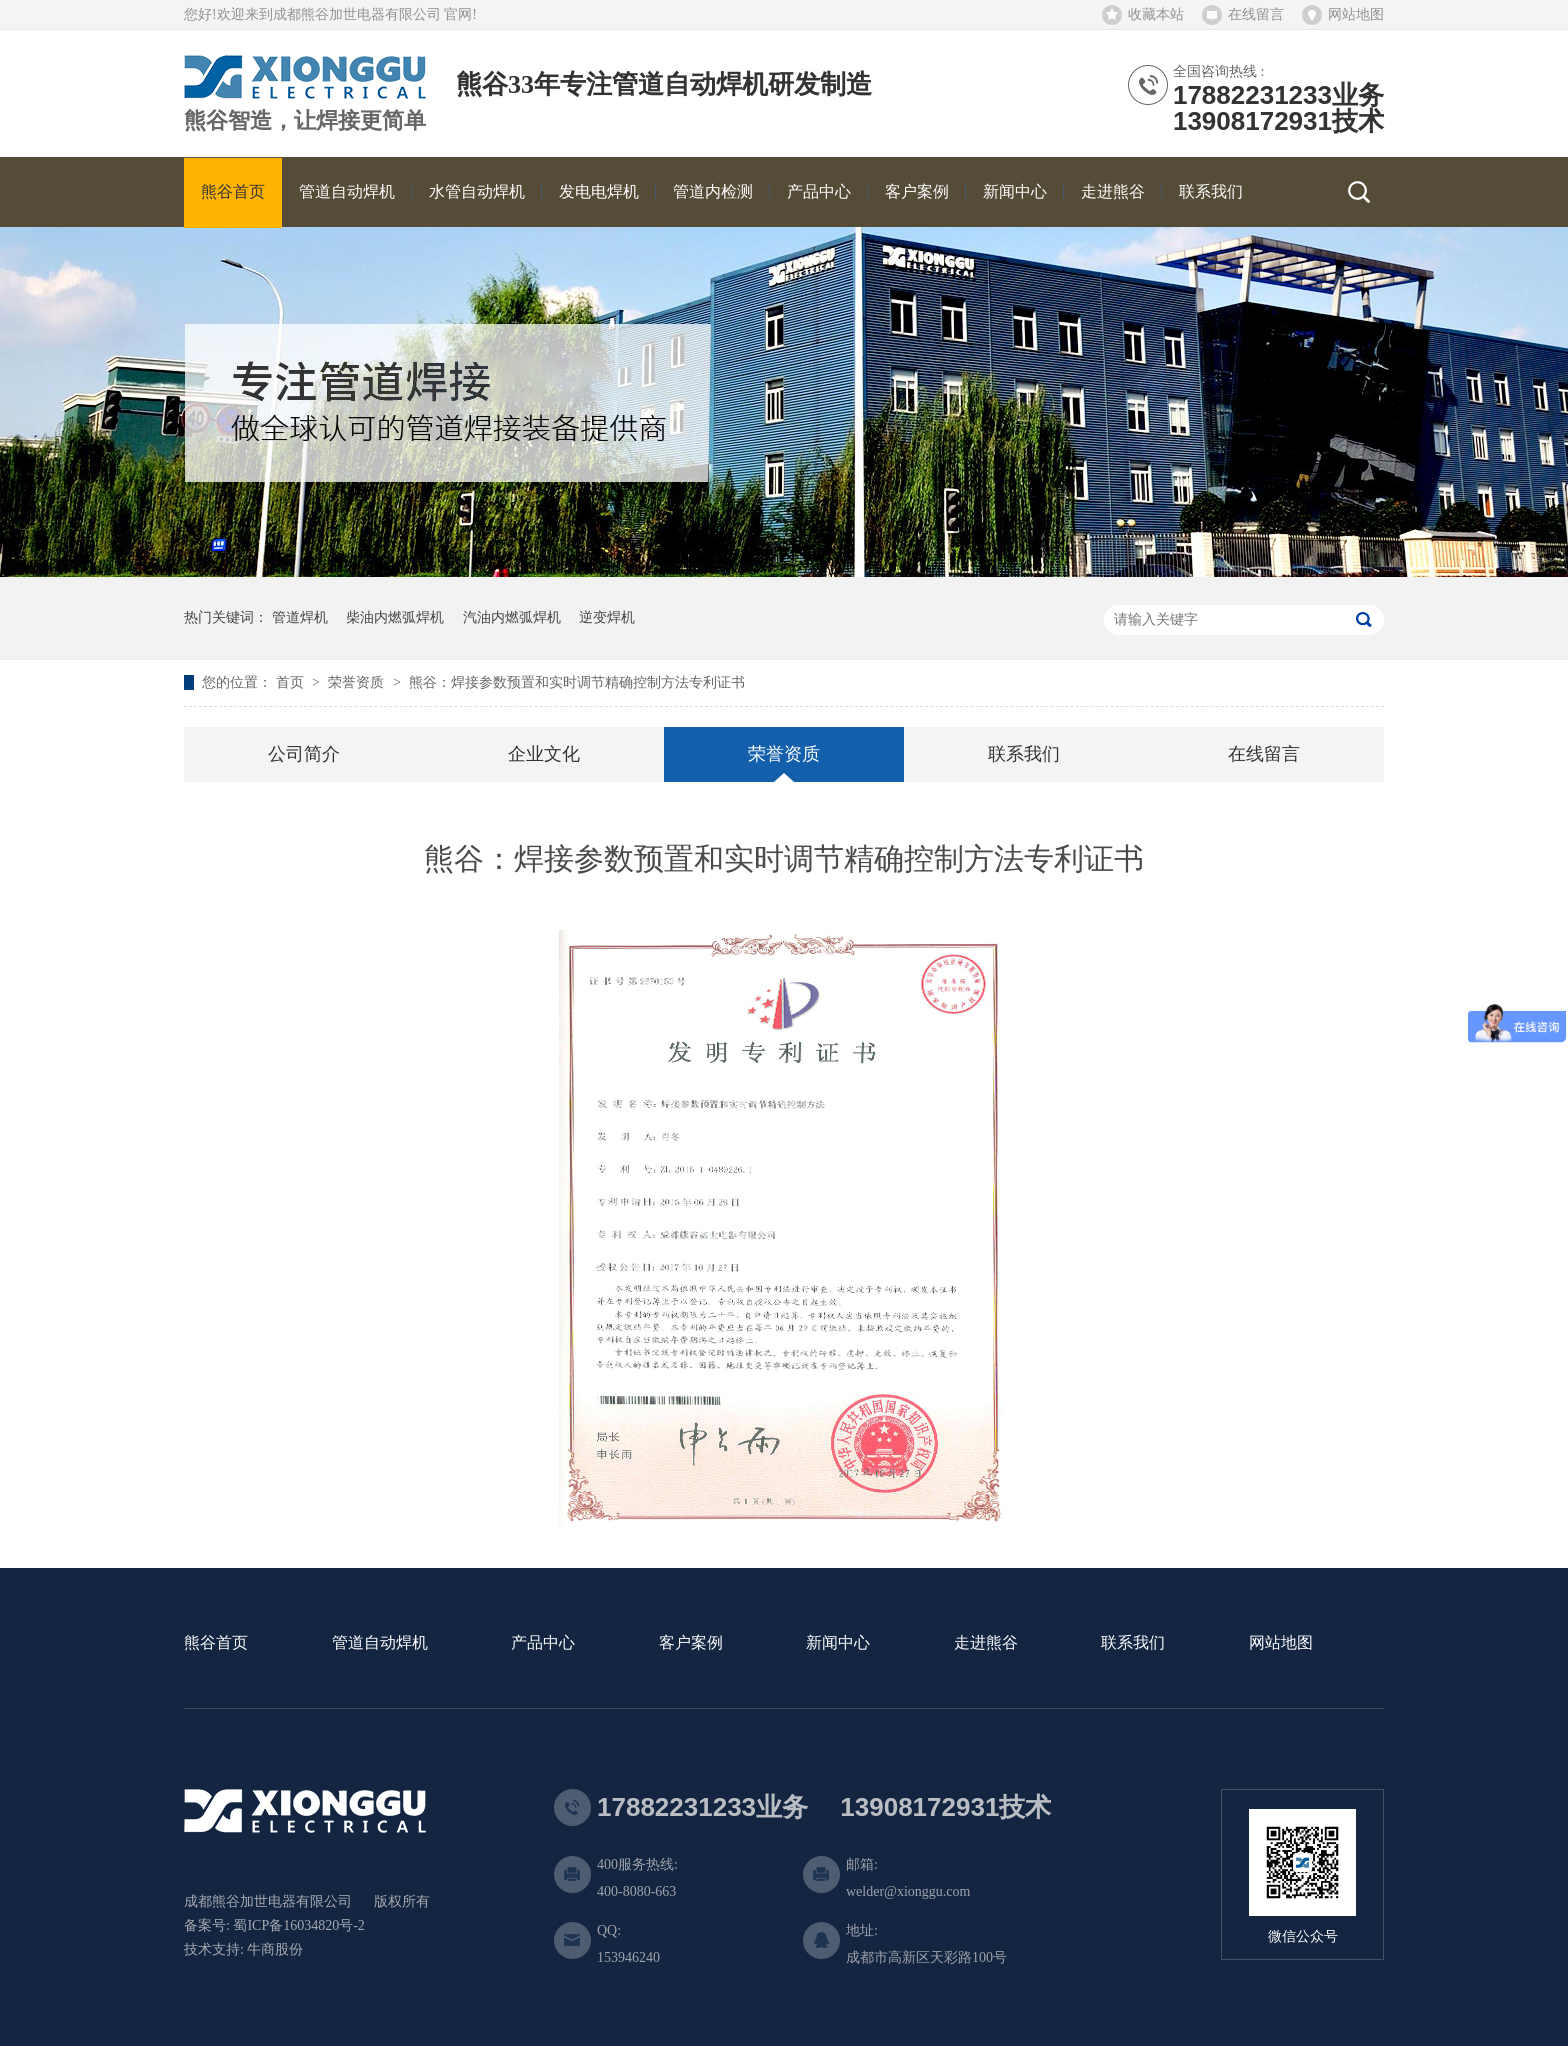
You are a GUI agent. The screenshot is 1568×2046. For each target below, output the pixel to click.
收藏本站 (1156, 14)
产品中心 (543, 1643)
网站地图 (1356, 14)
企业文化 (544, 754)
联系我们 (1024, 754)
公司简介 (304, 754)
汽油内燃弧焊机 (512, 617)
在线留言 (1256, 14)
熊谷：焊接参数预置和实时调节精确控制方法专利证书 (577, 682)
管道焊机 (300, 617)
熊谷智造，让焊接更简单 (305, 121)
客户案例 (691, 1643)
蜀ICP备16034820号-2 (298, 1925)
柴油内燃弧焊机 (395, 617)
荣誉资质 (358, 682)
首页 (292, 682)
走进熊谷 (986, 1643)
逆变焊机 (607, 617)
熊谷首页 (216, 1643)
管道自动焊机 (380, 1643)
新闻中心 (838, 1643)
